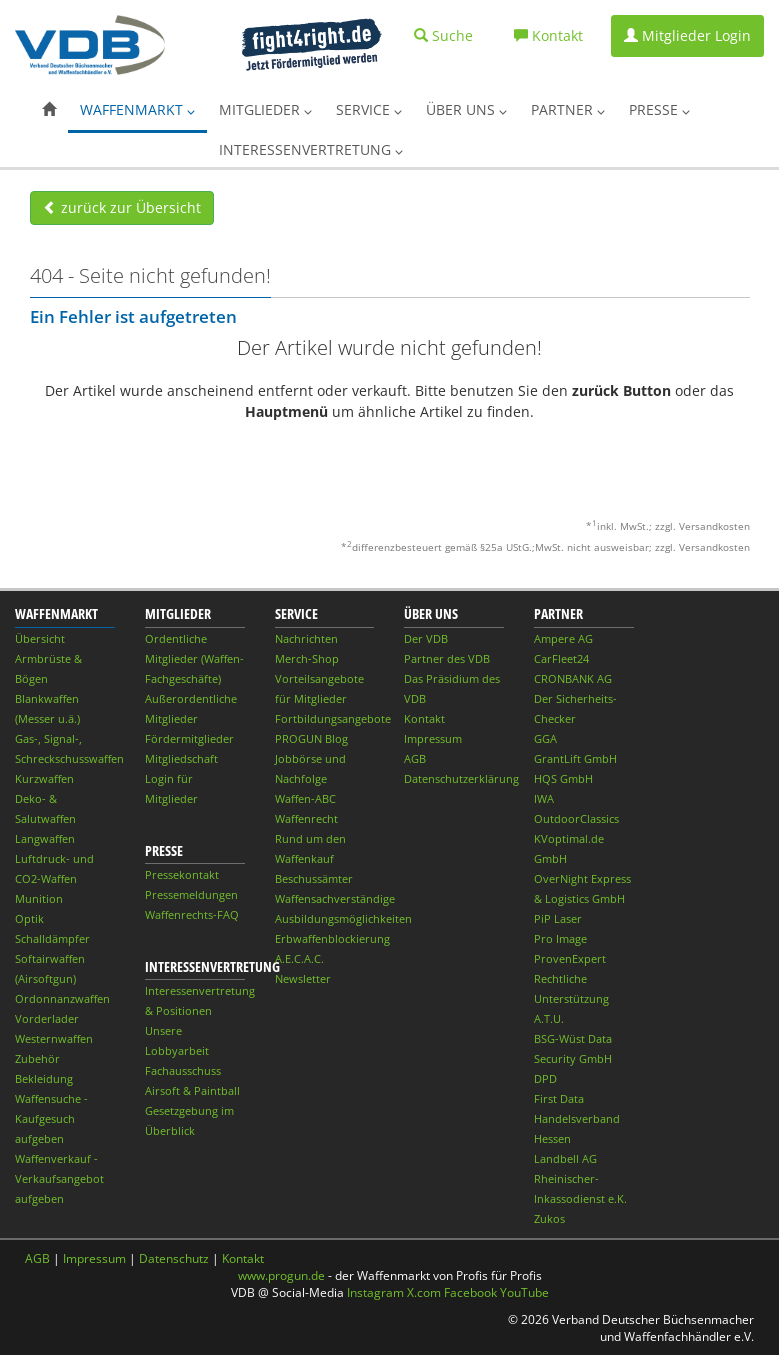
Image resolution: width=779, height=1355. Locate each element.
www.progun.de (281, 1275)
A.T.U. (549, 1018)
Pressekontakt (182, 874)
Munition (39, 898)
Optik (29, 918)
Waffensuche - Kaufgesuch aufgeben (51, 1118)
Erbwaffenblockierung (332, 938)
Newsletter (303, 978)
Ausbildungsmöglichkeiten (343, 918)
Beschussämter (314, 878)
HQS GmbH (563, 778)
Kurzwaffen (44, 778)
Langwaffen (45, 838)
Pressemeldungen (191, 894)
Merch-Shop (307, 658)
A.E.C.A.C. (299, 958)
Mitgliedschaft (181, 758)
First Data (559, 1098)
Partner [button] (568, 109)
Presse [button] (659, 109)
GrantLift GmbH (575, 758)
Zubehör (37, 1058)
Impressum (433, 738)
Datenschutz (174, 1258)
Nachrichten (306, 638)
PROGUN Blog (311, 738)
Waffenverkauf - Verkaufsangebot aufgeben (59, 1178)
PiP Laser (558, 918)
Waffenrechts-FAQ (192, 914)
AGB (415, 758)
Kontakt (424, 718)
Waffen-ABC (305, 798)
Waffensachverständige (335, 898)
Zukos (549, 1218)
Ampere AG (563, 638)
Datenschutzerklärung (461, 778)
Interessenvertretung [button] (311, 149)
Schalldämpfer (52, 938)
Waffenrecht (306, 818)
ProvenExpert (570, 958)
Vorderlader (47, 1018)
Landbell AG (565, 1158)
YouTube (524, 1292)
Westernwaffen (54, 1038)
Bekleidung (44, 1078)
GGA (545, 738)
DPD (545, 1078)
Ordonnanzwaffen (62, 998)
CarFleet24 (561, 658)
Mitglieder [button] (265, 109)
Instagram (375, 1292)
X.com (424, 1292)
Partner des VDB (447, 658)
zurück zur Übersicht (122, 207)
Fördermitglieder (189, 738)
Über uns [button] (466, 109)
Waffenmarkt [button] (137, 109)
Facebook (470, 1292)
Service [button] (369, 109)
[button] (49, 110)
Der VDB (426, 638)
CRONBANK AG (573, 678)
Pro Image (560, 938)
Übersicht (40, 638)
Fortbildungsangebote (333, 718)
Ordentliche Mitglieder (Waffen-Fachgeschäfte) (194, 658)
